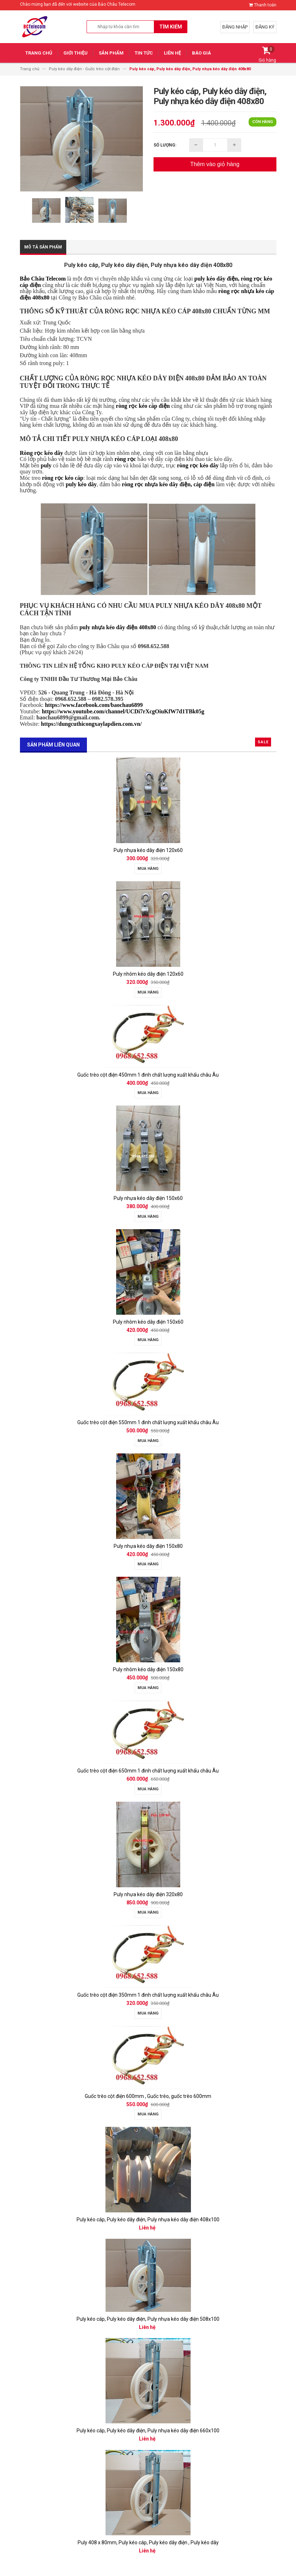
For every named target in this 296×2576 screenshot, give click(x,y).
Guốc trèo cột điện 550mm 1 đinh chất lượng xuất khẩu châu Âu (148, 1422)
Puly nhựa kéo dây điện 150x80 (148, 1546)
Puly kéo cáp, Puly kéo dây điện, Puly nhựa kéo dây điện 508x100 (148, 2319)
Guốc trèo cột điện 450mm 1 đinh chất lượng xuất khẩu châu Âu (148, 1075)
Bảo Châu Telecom (43, 279)
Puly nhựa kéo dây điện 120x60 (148, 850)
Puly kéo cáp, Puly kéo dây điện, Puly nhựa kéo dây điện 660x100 (148, 2430)
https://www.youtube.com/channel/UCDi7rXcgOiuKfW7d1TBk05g (123, 711)
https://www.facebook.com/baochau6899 (94, 705)
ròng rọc (125, 459)
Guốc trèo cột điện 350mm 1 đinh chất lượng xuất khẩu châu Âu (148, 1995)
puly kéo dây (81, 484)
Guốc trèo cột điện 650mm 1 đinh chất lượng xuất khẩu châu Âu (148, 1771)
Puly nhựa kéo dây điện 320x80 (148, 1894)
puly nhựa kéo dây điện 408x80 (117, 627)
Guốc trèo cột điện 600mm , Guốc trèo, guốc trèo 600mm (148, 2096)
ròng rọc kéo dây (198, 465)
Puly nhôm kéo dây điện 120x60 (148, 974)
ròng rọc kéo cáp (62, 478)
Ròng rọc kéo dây (41, 453)
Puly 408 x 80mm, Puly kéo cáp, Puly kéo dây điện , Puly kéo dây (148, 2542)
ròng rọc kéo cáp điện (143, 406)
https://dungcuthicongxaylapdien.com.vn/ (91, 724)
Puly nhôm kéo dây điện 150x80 (148, 1669)
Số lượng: (165, 145)
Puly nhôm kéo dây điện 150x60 (148, 1322)
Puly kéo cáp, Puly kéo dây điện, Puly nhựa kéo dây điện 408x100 (148, 2219)
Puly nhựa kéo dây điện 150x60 (148, 1198)
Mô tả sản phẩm (43, 247)
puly (46, 465)
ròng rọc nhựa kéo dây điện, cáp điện (168, 484)
